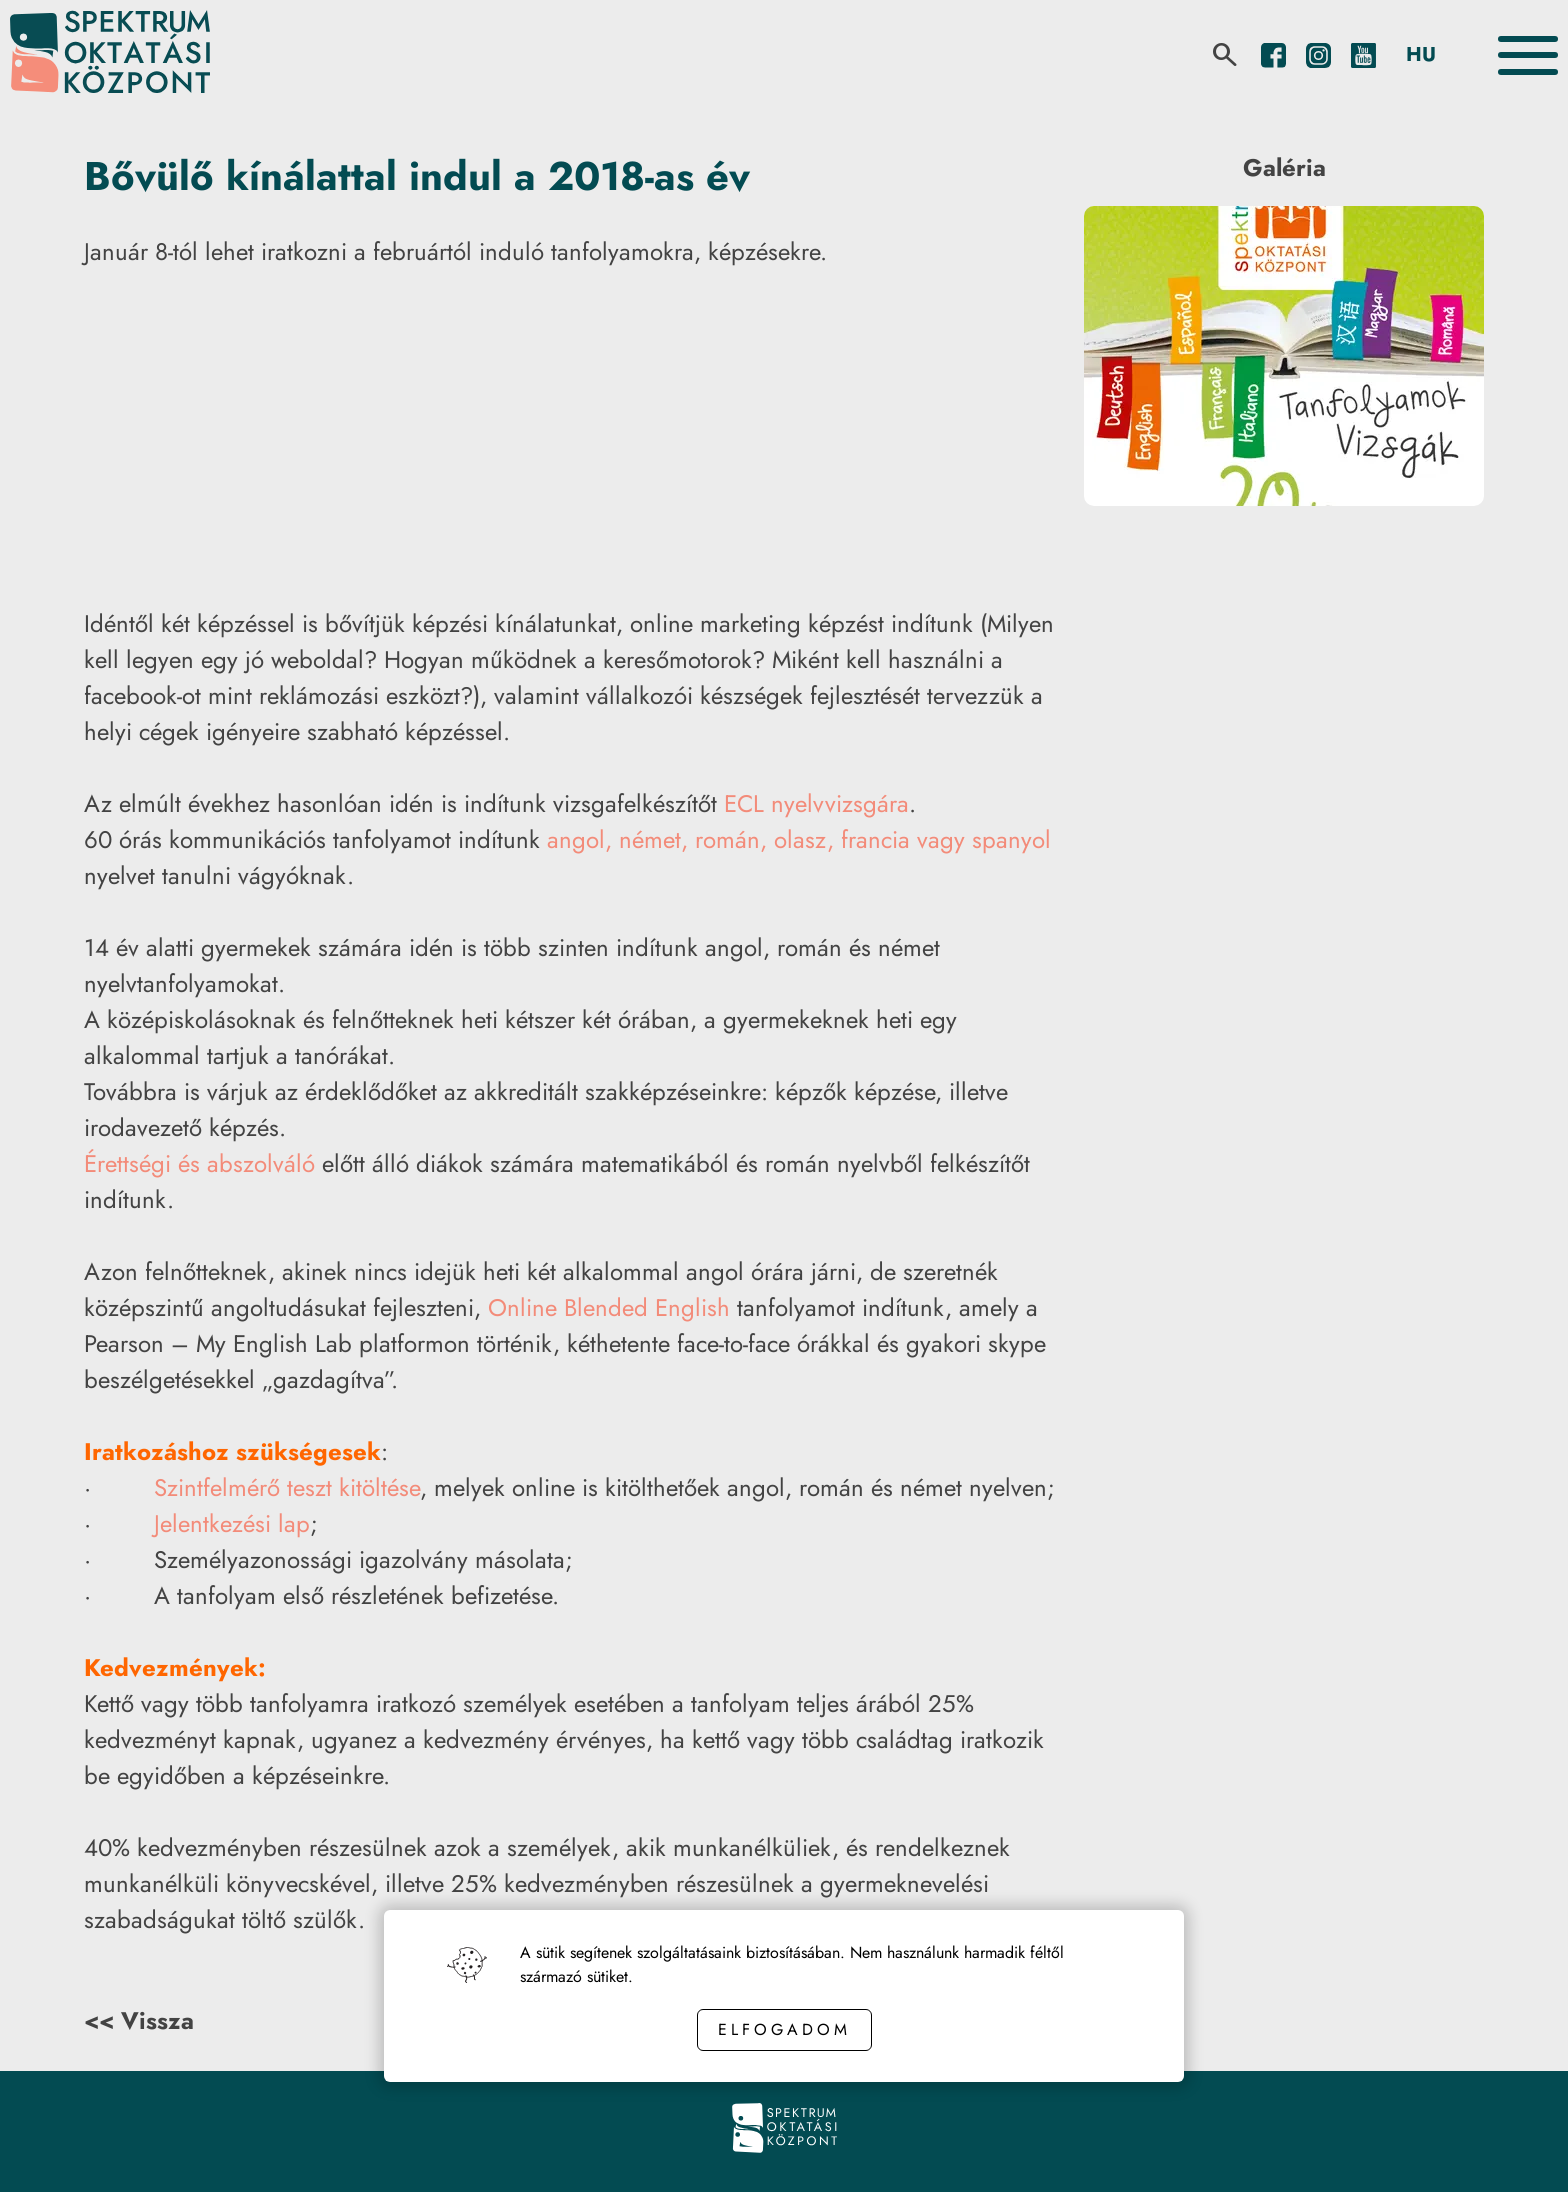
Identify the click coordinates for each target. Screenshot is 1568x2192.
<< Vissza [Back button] (139, 2020)
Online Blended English (609, 1307)
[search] (1225, 55)
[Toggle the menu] (1528, 55)
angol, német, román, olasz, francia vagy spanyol (799, 839)
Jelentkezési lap (232, 1523)
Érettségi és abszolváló (199, 1163)
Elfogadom (784, 2029)
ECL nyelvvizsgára (816, 803)
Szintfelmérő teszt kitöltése (287, 1487)
